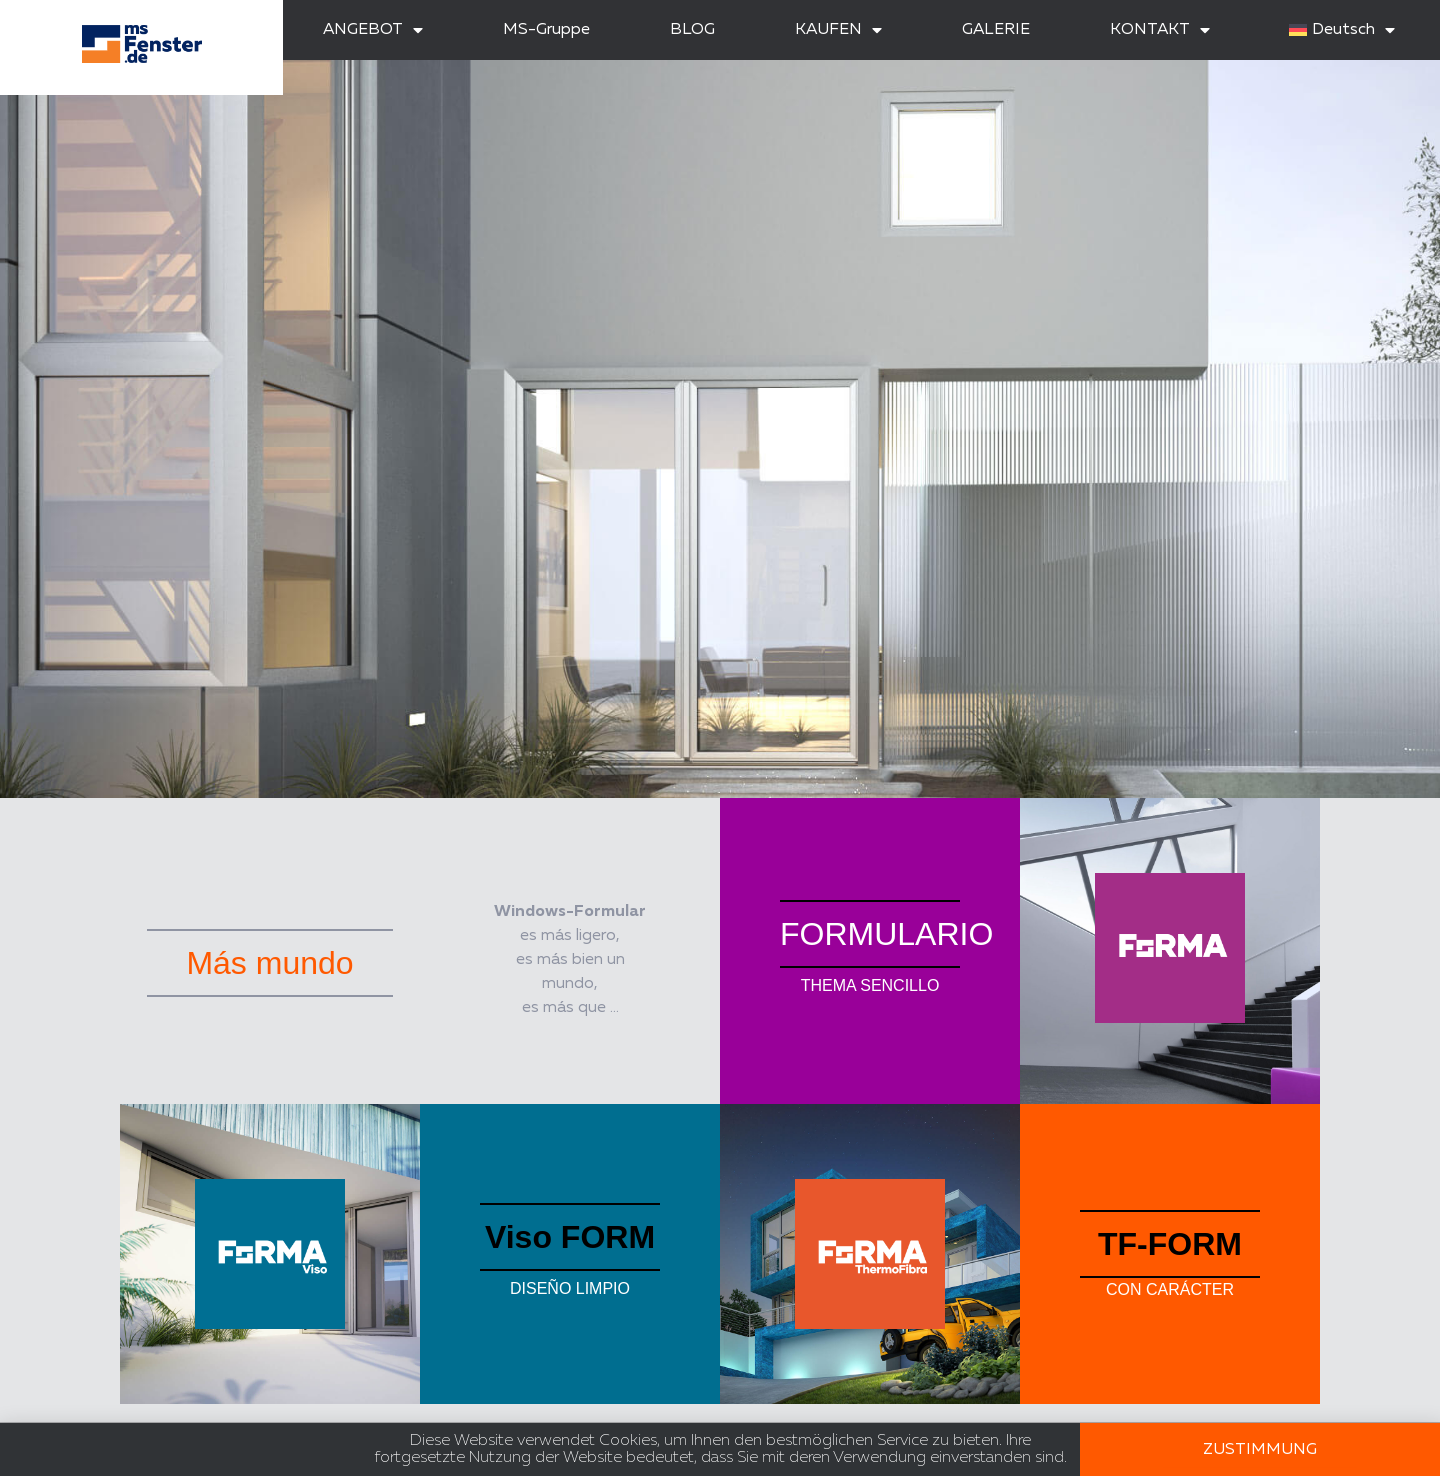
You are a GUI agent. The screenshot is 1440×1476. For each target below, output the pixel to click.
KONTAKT (1160, 30)
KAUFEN (838, 30)
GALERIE (996, 30)
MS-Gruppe (546, 30)
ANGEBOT (373, 30)
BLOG (692, 30)
